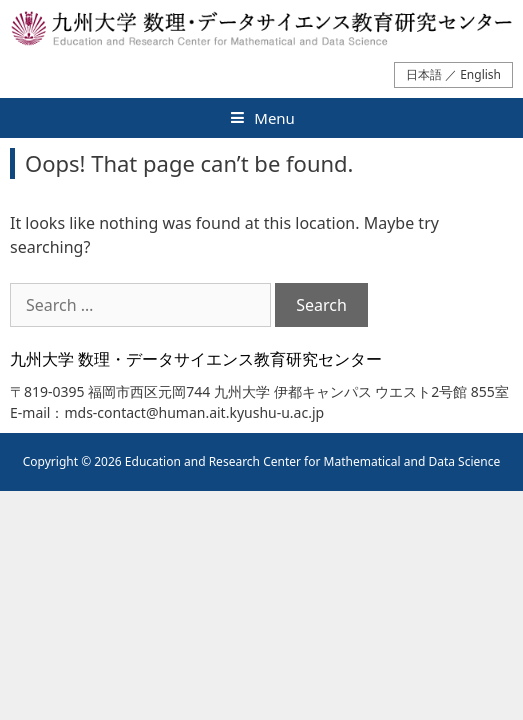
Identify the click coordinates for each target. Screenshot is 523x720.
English (480, 74)
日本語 (424, 74)
